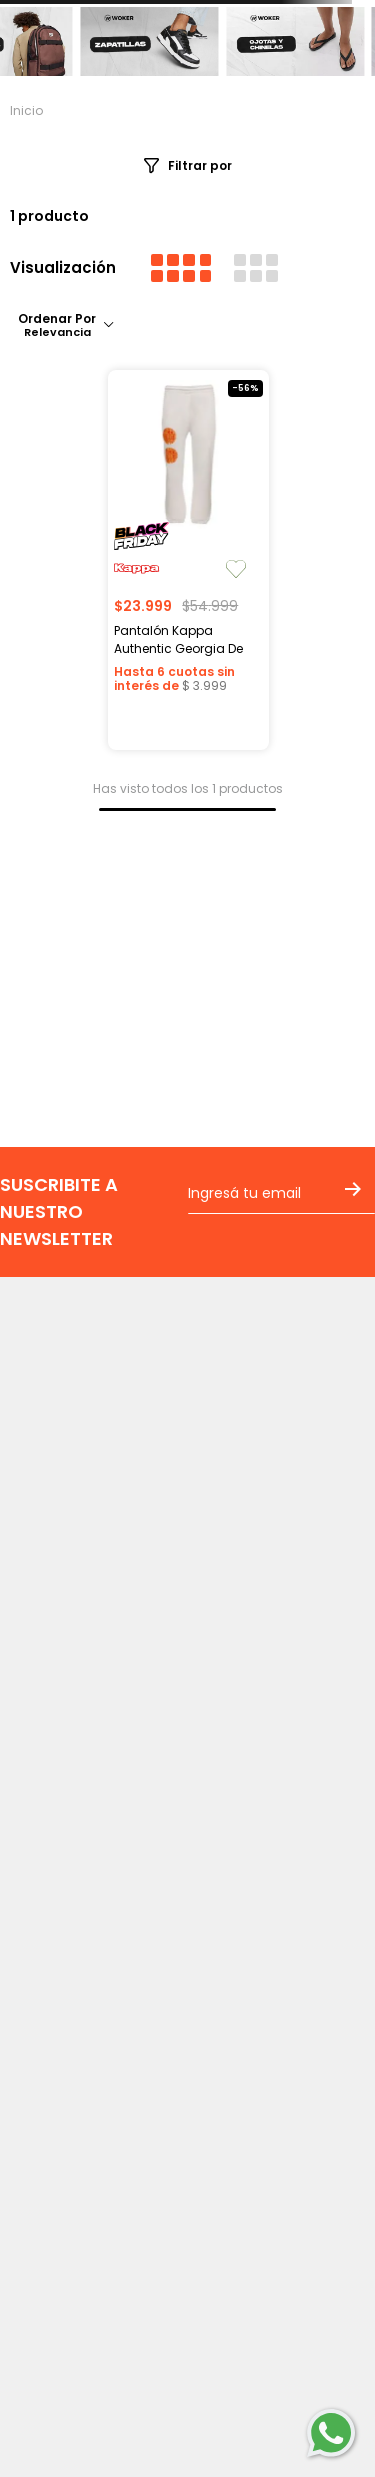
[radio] (181, 268)
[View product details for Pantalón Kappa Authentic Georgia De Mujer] (188, 560)
